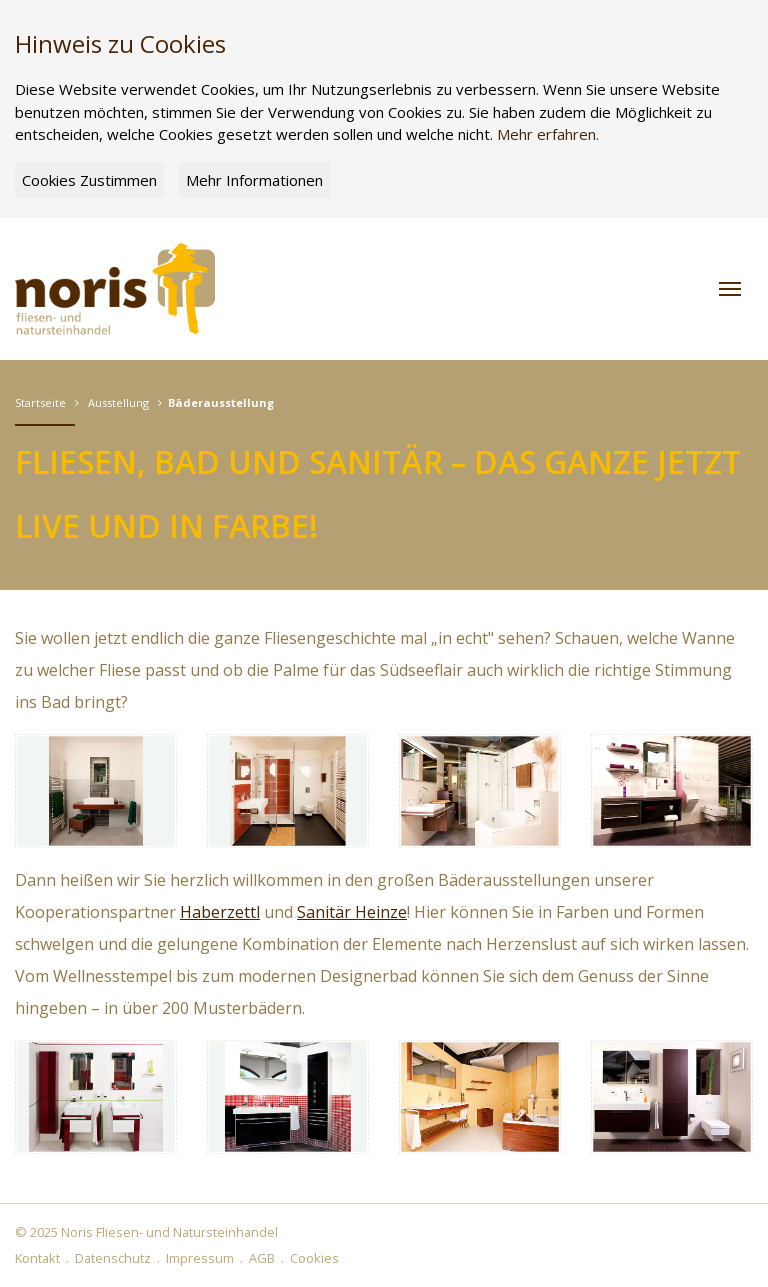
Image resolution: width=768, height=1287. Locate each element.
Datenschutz (113, 1258)
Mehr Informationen (254, 180)
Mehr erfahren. (548, 134)
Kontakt (37, 1258)
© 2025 (146, 1232)
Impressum (200, 1258)
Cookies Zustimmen (89, 180)
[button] (730, 289)
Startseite (40, 402)
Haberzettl (220, 912)
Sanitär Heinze (352, 912)
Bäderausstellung (221, 402)
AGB (262, 1258)
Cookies (314, 1258)
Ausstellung (118, 402)
